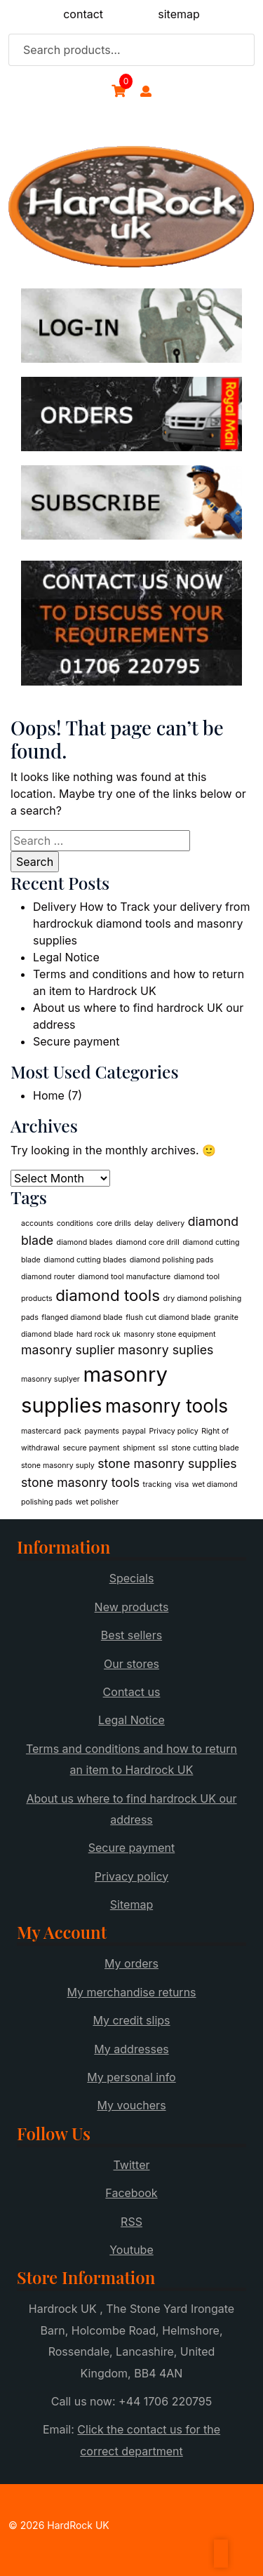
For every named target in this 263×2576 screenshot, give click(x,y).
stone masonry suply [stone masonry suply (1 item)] (58, 1465)
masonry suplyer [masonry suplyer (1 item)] (50, 1379)
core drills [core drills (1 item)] (113, 1223)
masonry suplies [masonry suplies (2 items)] (165, 1349)
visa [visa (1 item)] (182, 1484)
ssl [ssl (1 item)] (163, 1448)
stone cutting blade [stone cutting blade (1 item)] (205, 1448)
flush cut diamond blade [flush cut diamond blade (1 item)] (168, 1317)
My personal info (131, 2077)
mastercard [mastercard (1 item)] (41, 1431)
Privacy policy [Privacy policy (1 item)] (173, 1431)
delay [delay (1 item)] (143, 1223)
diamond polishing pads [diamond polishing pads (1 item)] (172, 1259)
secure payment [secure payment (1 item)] (90, 1448)
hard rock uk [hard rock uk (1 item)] (98, 1334)
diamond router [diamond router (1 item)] (48, 1276)
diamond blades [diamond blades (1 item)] (85, 1242)
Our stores (131, 1664)
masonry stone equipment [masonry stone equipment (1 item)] (169, 1334)
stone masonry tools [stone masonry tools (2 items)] (80, 1482)
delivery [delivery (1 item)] (170, 1223)
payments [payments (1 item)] (101, 1431)
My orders (131, 1963)
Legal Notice (66, 957)
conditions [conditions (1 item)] (75, 1223)
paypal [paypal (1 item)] (134, 1431)
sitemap (179, 14)
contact (83, 14)
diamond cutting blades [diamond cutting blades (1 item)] (84, 1259)
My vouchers (131, 2105)
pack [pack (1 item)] (72, 1431)
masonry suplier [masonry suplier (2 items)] (68, 1349)
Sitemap (131, 1904)
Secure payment (76, 1041)
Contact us (132, 1692)
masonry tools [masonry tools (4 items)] (166, 1406)
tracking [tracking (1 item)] (157, 1484)
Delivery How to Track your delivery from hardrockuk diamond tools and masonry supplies (141, 923)
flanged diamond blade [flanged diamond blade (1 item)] (82, 1317)
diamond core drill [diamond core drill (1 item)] (148, 1242)
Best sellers (131, 1635)
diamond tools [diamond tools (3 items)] (107, 1295)
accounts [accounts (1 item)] (37, 1223)
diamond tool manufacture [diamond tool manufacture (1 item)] (124, 1276)
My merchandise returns (131, 1992)
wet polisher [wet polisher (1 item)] (97, 1502)
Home (49, 1095)
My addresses (131, 2049)
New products (132, 1607)
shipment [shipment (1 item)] (139, 1448)
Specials (131, 1578)
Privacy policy (131, 1876)
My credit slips (131, 2020)
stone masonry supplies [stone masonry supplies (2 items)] (166, 1463)
